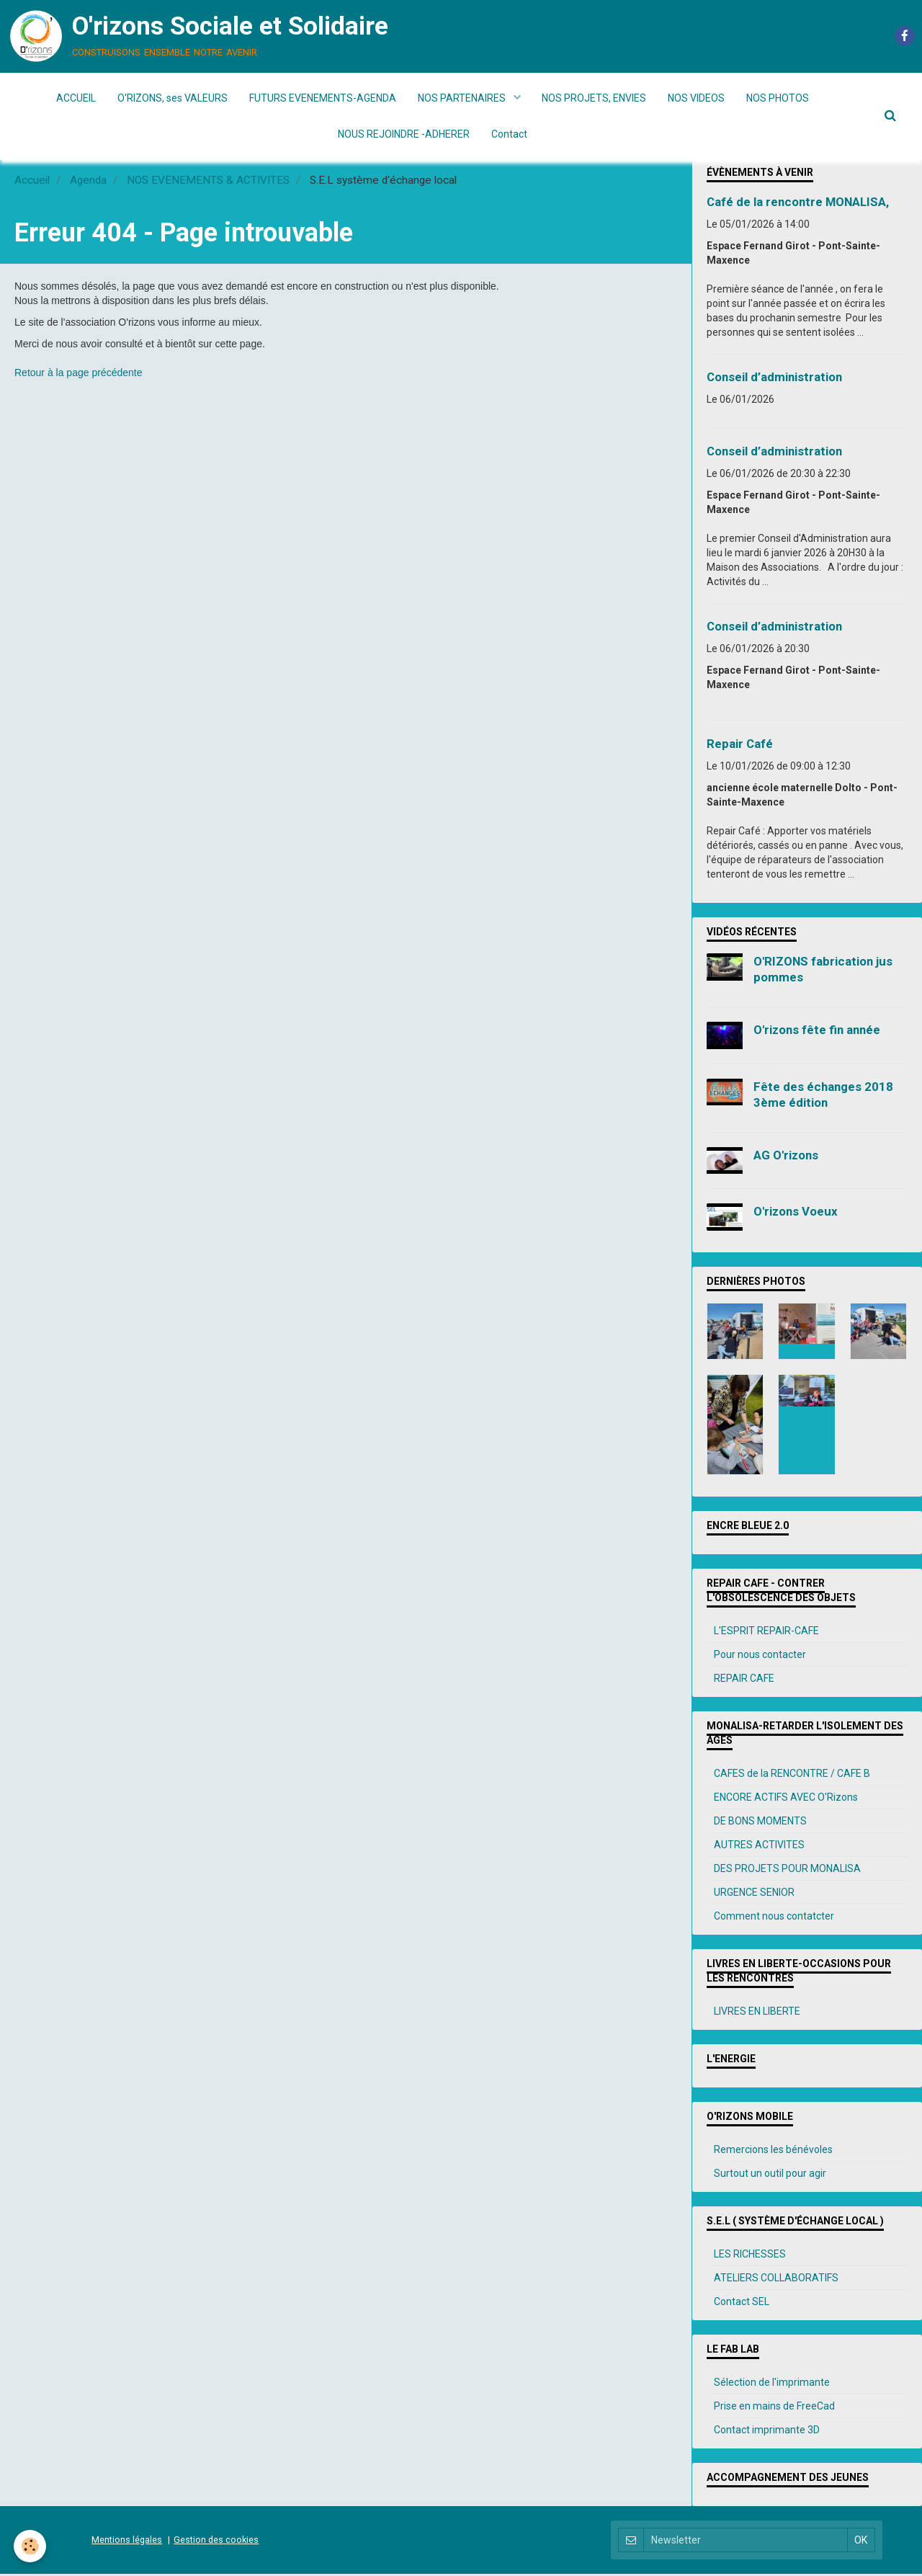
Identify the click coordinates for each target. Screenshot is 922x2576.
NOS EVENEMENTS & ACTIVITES (208, 182)
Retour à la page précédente (78, 374)
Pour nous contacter (760, 1656)
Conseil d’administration (774, 379)
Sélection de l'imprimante (772, 2384)
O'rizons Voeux (795, 1213)
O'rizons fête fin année (816, 1032)
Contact (509, 134)
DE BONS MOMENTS (760, 1823)
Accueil (32, 182)
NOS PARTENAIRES (463, 98)
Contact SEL (741, 2303)
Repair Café (740, 746)
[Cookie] (30, 2546)
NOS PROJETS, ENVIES (594, 98)
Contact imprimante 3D (767, 2432)
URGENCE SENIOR (754, 1894)
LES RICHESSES (750, 2256)
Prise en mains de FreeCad (774, 2408)
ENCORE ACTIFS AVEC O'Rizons (786, 1799)
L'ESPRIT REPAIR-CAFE (766, 1633)
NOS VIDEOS (696, 98)
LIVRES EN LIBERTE (757, 2013)
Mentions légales (126, 2541)
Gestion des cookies (216, 2541)
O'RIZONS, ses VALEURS (172, 98)
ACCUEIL (76, 98)
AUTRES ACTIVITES (759, 1847)
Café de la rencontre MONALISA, (798, 204)
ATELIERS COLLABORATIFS (776, 2280)
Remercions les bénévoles (773, 2151)
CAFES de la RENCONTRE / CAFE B (792, 1775)
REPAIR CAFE (744, 1680)
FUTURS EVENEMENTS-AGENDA (322, 98)
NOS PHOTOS (778, 98)
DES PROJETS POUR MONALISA (787, 1870)
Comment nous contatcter (774, 1918)
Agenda (88, 182)
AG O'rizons (785, 1157)
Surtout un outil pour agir (770, 2175)
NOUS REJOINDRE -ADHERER (404, 134)
